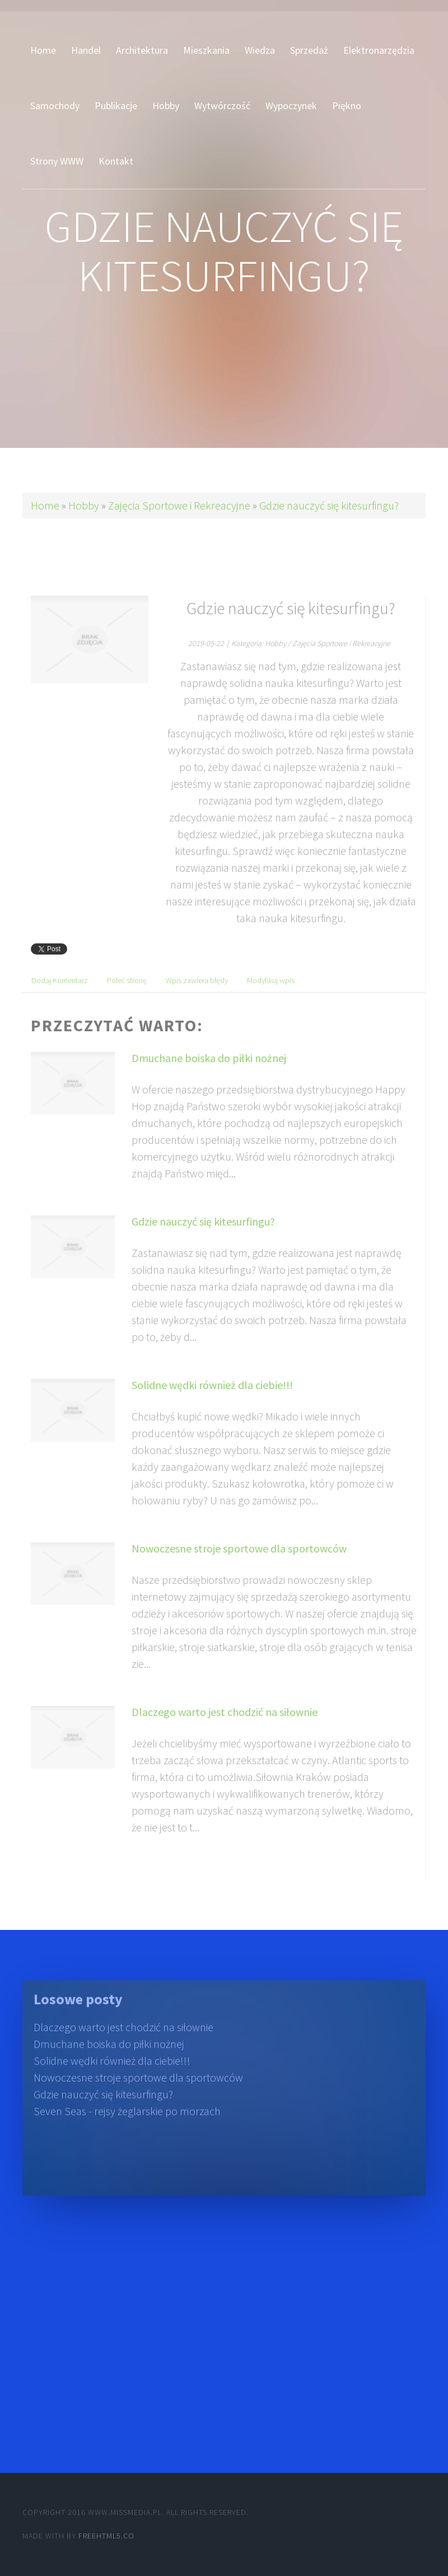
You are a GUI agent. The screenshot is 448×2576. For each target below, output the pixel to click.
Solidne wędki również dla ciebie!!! (212, 1402)
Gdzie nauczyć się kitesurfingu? (329, 505)
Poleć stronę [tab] (127, 998)
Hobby (83, 505)
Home (45, 505)
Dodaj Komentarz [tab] (59, 998)
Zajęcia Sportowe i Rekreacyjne (179, 505)
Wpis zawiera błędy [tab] (197, 998)
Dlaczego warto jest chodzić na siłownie (225, 1729)
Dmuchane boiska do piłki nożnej (209, 1075)
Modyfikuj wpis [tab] (271, 998)
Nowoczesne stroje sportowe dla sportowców (239, 1566)
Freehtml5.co (106, 2536)
